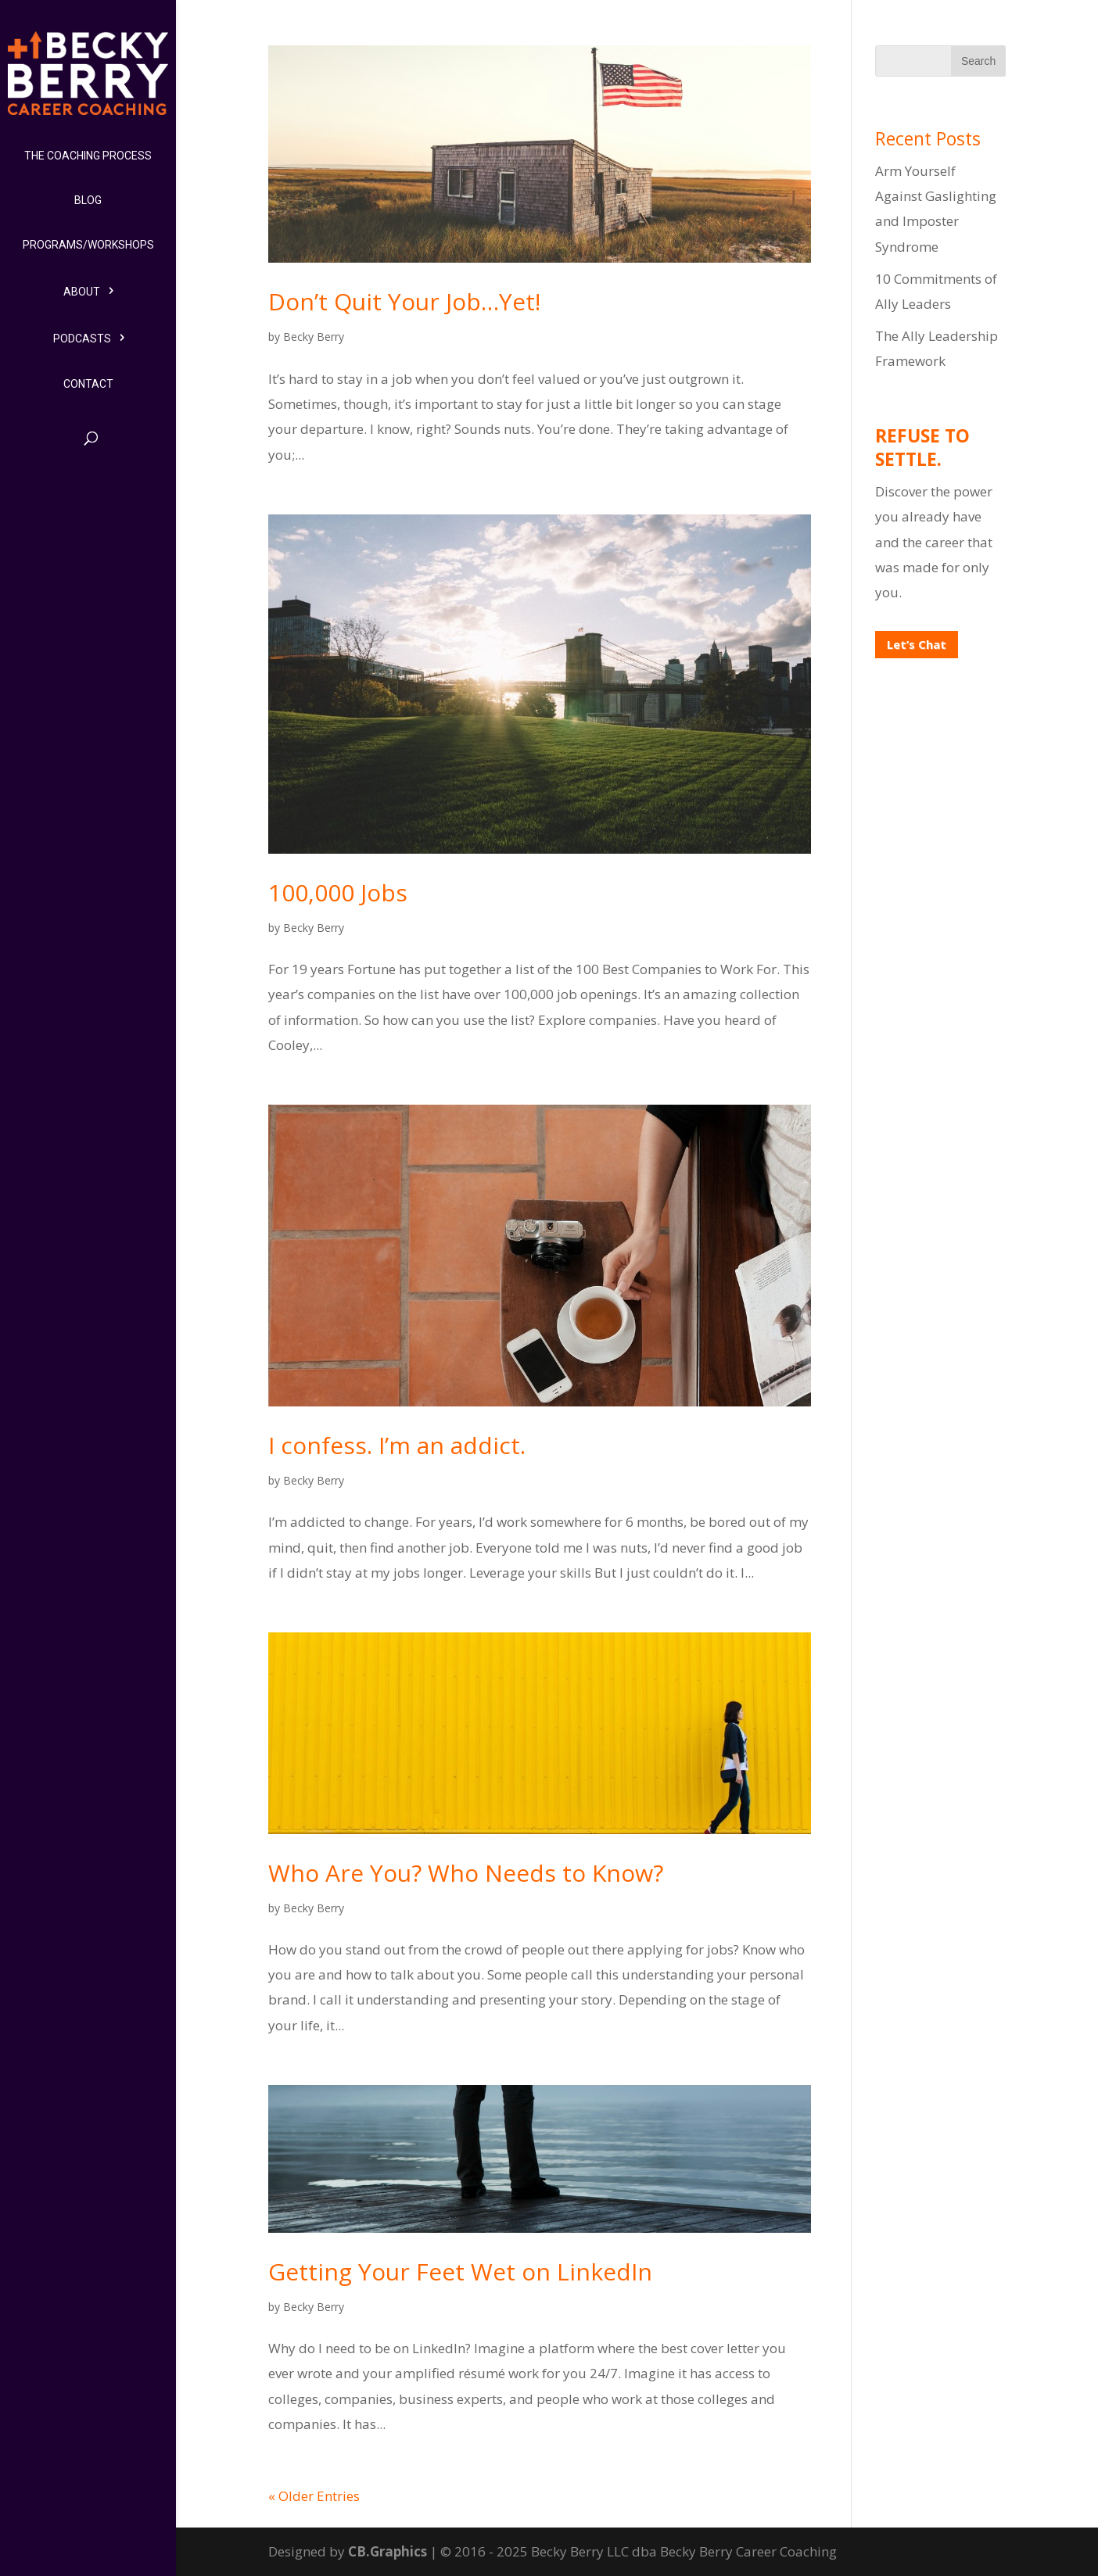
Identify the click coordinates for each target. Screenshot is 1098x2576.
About (81, 291)
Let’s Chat (916, 644)
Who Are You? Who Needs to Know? (465, 1873)
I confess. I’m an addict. (397, 1445)
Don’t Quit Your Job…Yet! (404, 301)
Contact (88, 384)
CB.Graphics (387, 2551)
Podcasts (82, 338)
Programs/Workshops (88, 244)
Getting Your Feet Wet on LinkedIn (460, 2271)
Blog (88, 200)
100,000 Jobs (337, 892)
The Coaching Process (88, 155)
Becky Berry (313, 336)
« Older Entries (314, 2496)
